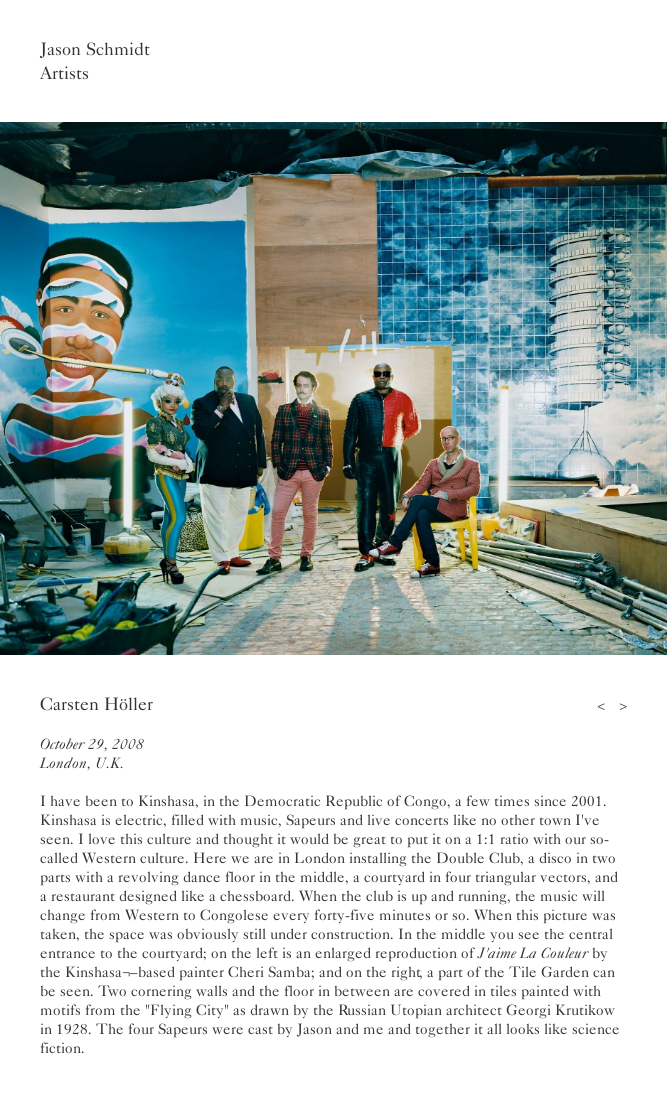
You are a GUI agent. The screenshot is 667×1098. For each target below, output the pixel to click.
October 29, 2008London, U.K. (92, 753)
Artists (64, 73)
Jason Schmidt (95, 49)
